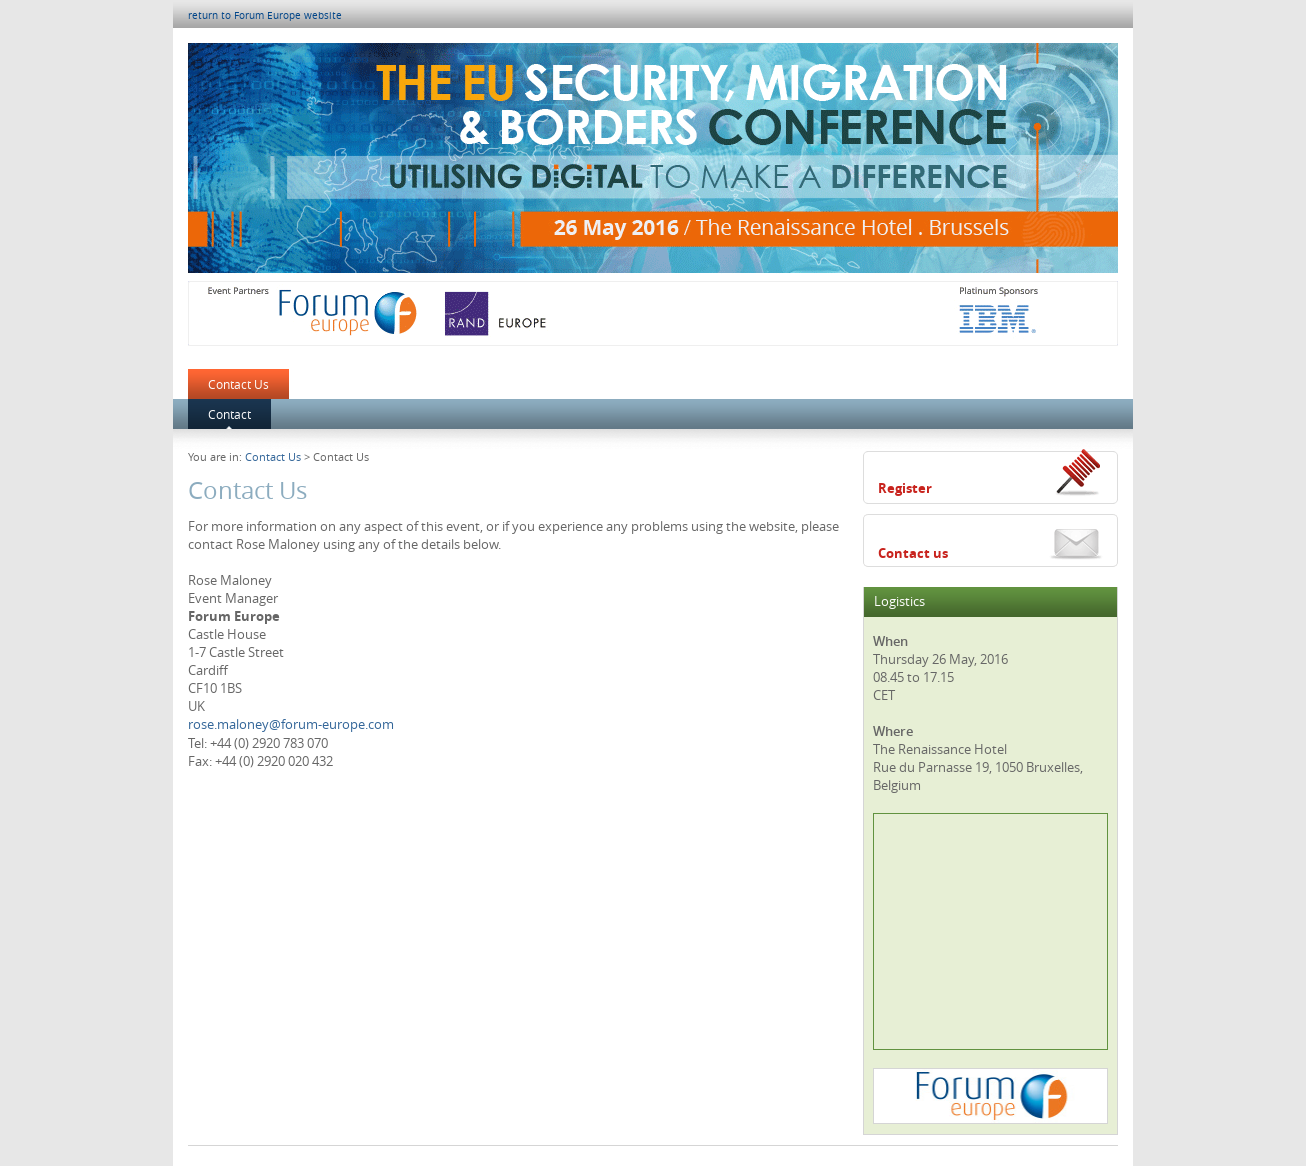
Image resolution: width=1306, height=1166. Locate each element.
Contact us (913, 553)
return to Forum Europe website (265, 15)
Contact (229, 414)
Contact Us (238, 384)
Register (905, 488)
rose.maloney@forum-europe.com (291, 724)
